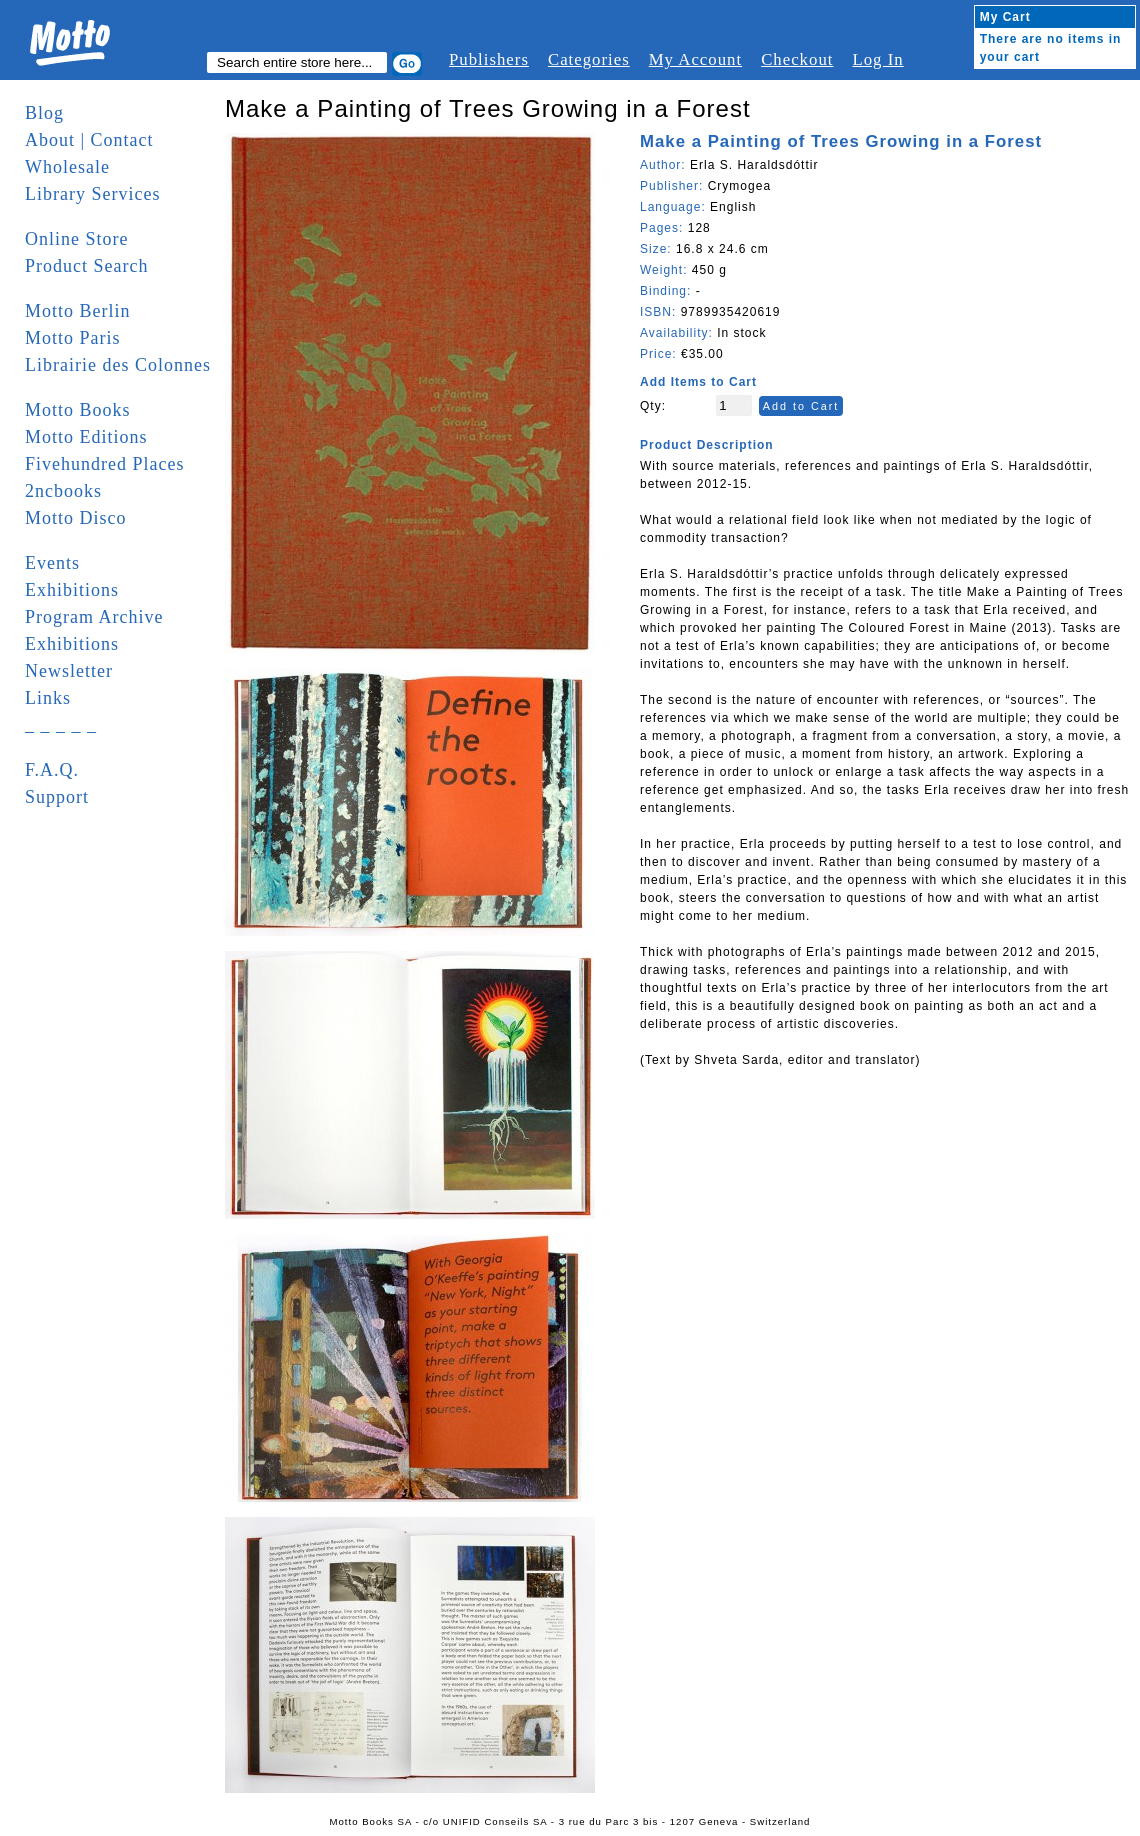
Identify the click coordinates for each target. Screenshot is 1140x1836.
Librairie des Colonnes (118, 365)
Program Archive (94, 617)
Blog (44, 113)
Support (57, 797)
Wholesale (67, 167)
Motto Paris (73, 338)
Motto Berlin (78, 311)
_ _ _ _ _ (61, 725)
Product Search (86, 266)
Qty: (653, 406)
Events (52, 563)
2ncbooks (63, 491)
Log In (877, 59)
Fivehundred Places (104, 464)
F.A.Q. (52, 770)
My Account (695, 59)
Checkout (797, 59)
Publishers (489, 59)
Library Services (92, 194)
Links (48, 698)
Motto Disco (76, 518)
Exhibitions (72, 590)
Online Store (77, 239)
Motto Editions (86, 437)
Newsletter (69, 671)
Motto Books (78, 410)
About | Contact (89, 140)
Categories (589, 59)
